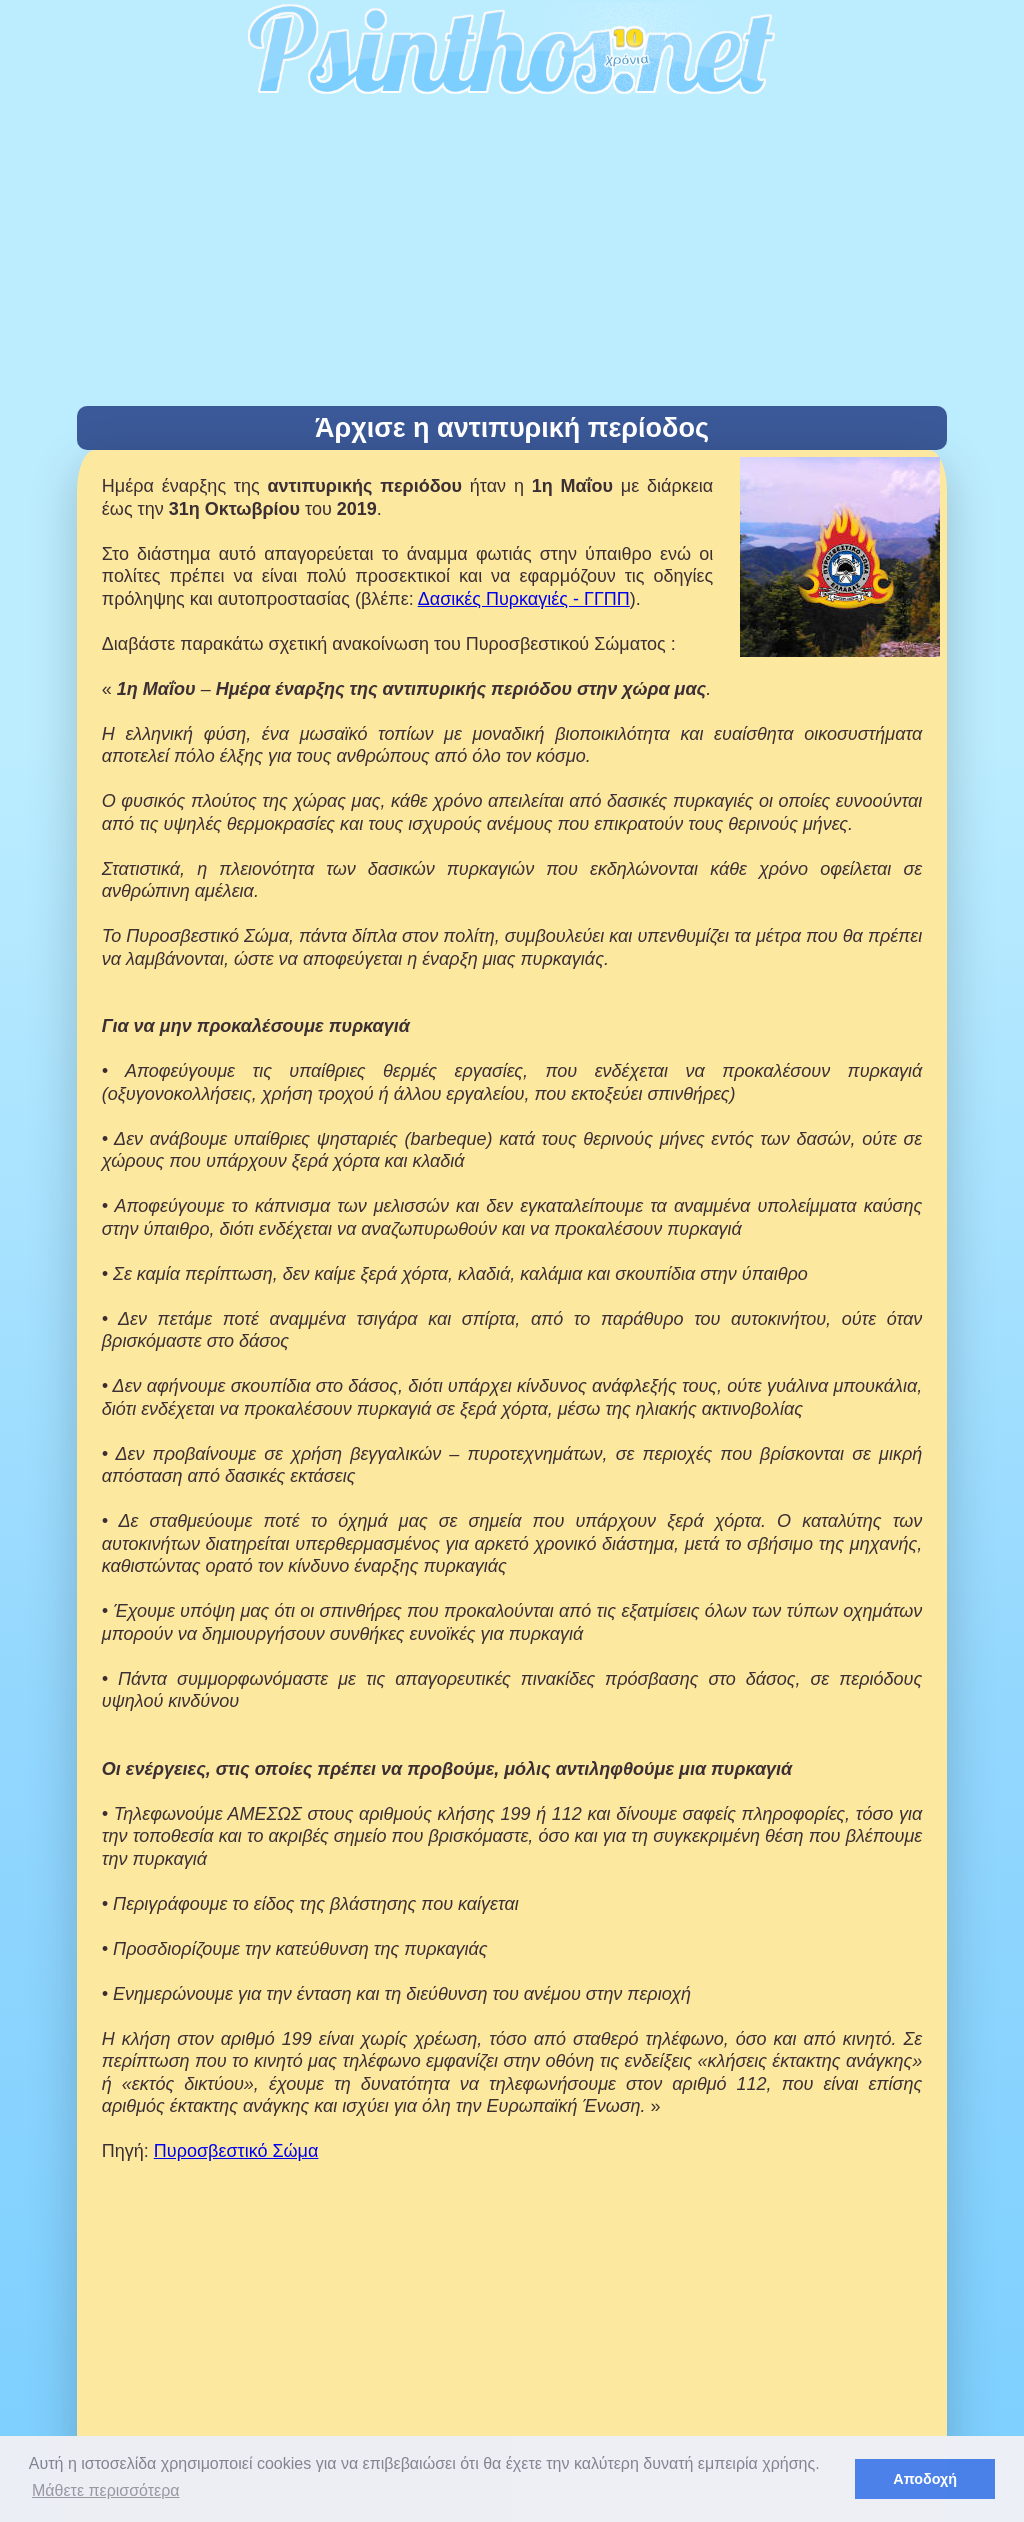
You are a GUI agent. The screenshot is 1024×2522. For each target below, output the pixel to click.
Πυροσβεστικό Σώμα (236, 2151)
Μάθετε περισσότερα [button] (106, 2490)
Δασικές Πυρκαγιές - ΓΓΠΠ (524, 599)
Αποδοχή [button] (925, 2479)
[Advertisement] (512, 256)
